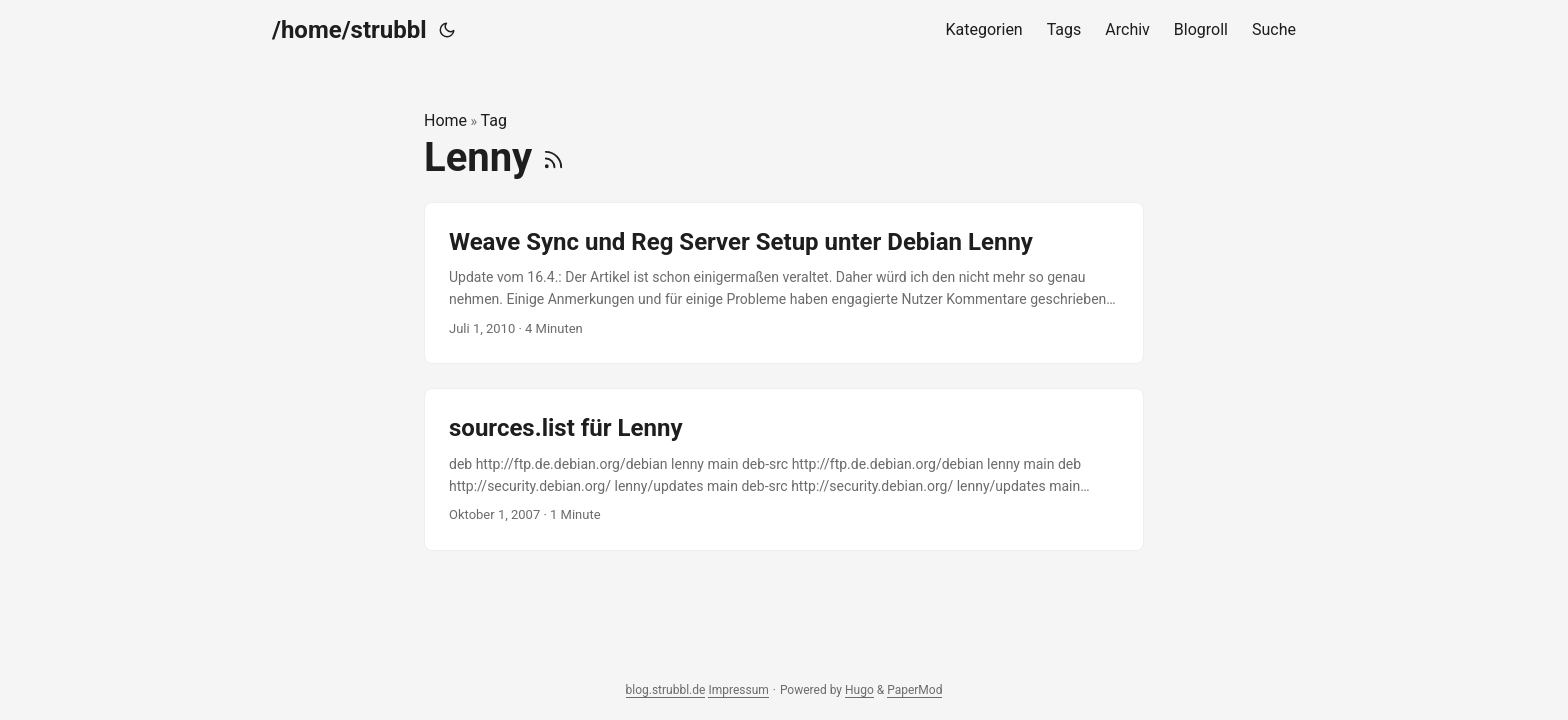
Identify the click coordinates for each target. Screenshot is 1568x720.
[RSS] (553, 157)
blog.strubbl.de (666, 690)
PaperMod (914, 690)
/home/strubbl (349, 30)
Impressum (738, 690)
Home (445, 120)
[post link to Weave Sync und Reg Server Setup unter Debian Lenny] (784, 283)
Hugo (859, 690)
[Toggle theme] (447, 30)
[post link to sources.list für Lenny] (784, 469)
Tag (494, 120)
